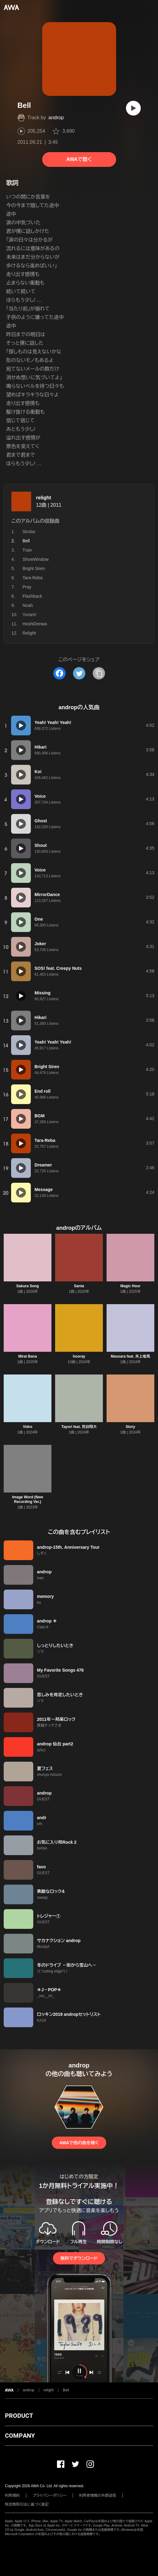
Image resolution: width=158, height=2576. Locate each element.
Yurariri (29, 614)
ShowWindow (35, 559)
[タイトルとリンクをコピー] (99, 673)
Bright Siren (33, 568)
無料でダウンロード (78, 2258)
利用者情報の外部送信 (97, 2495)
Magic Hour (130, 1286)
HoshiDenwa (34, 623)
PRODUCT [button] (19, 2415)
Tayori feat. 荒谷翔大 (78, 1427)
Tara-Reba (32, 577)
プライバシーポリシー (49, 2495)
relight (43, 497)
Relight (29, 633)
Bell (66, 2390)
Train (27, 550)
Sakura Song (27, 1286)
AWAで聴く (78, 159)
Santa (79, 1286)
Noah (27, 605)
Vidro (27, 1427)
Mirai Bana (27, 1356)
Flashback (32, 596)
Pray (26, 586)
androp (56, 117)
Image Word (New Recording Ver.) (27, 1499)
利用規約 (12, 2495)
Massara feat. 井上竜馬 (130, 1356)
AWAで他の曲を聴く (79, 2142)
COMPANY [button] (20, 2435)
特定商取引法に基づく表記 (27, 2504)
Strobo (28, 531)
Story (130, 1427)
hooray (79, 1356)
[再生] (133, 108)
